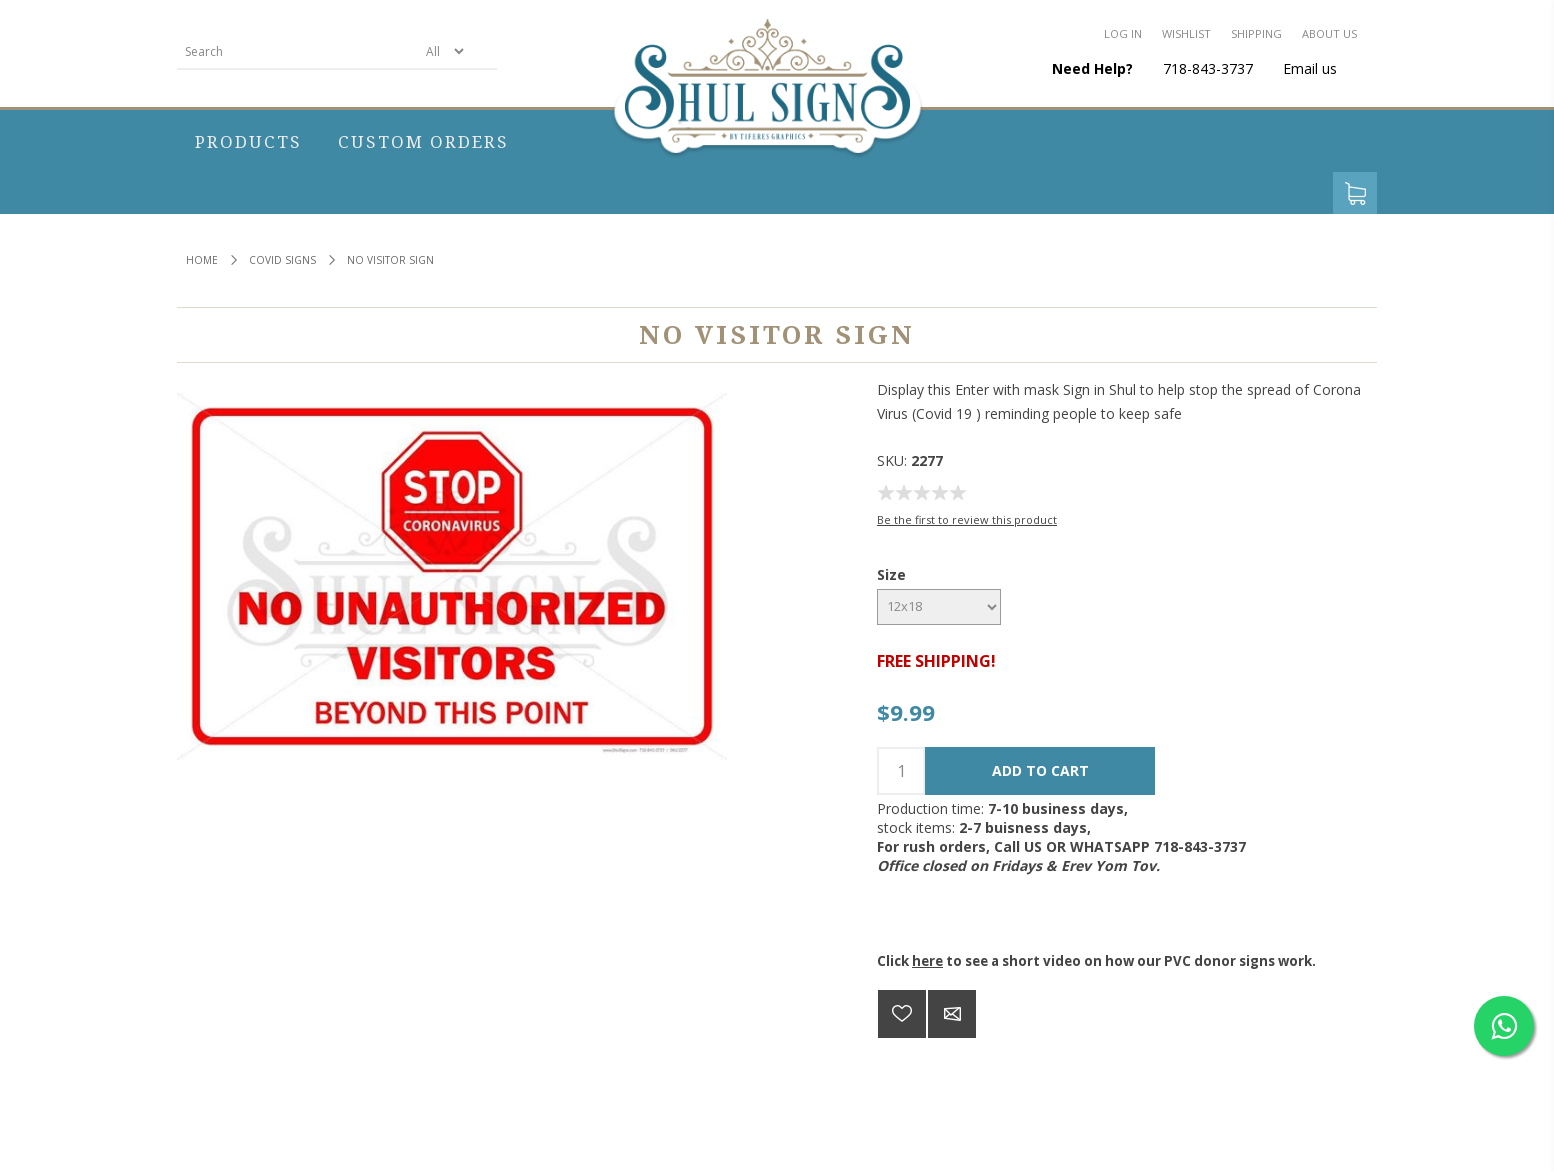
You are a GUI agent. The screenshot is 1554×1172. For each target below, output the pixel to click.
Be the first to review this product (967, 519)
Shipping (1256, 33)
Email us (1310, 68)
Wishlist (1186, 33)
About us (1329, 33)
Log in (1123, 33)
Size (891, 574)
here (927, 961)
